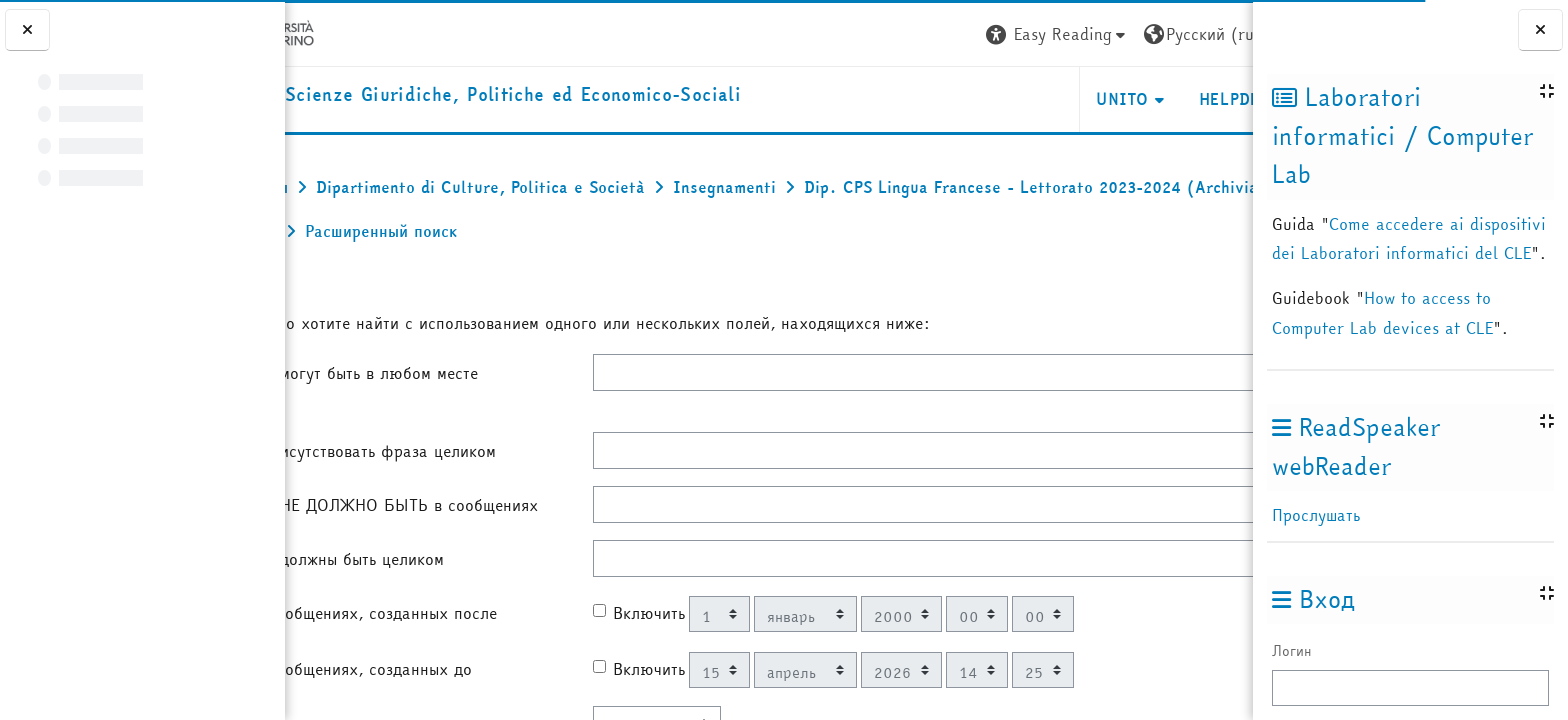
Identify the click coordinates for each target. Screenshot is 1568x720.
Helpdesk (1131, 99)
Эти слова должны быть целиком (416, 607)
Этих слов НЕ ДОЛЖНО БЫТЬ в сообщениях (415, 541)
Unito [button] (1015, 99)
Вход (1218, 34)
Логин (1292, 651)
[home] (562, 95)
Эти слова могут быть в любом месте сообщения (433, 385)
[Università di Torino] (347, 32)
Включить (676, 673)
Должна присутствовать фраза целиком (408, 463)
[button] (950, 34)
